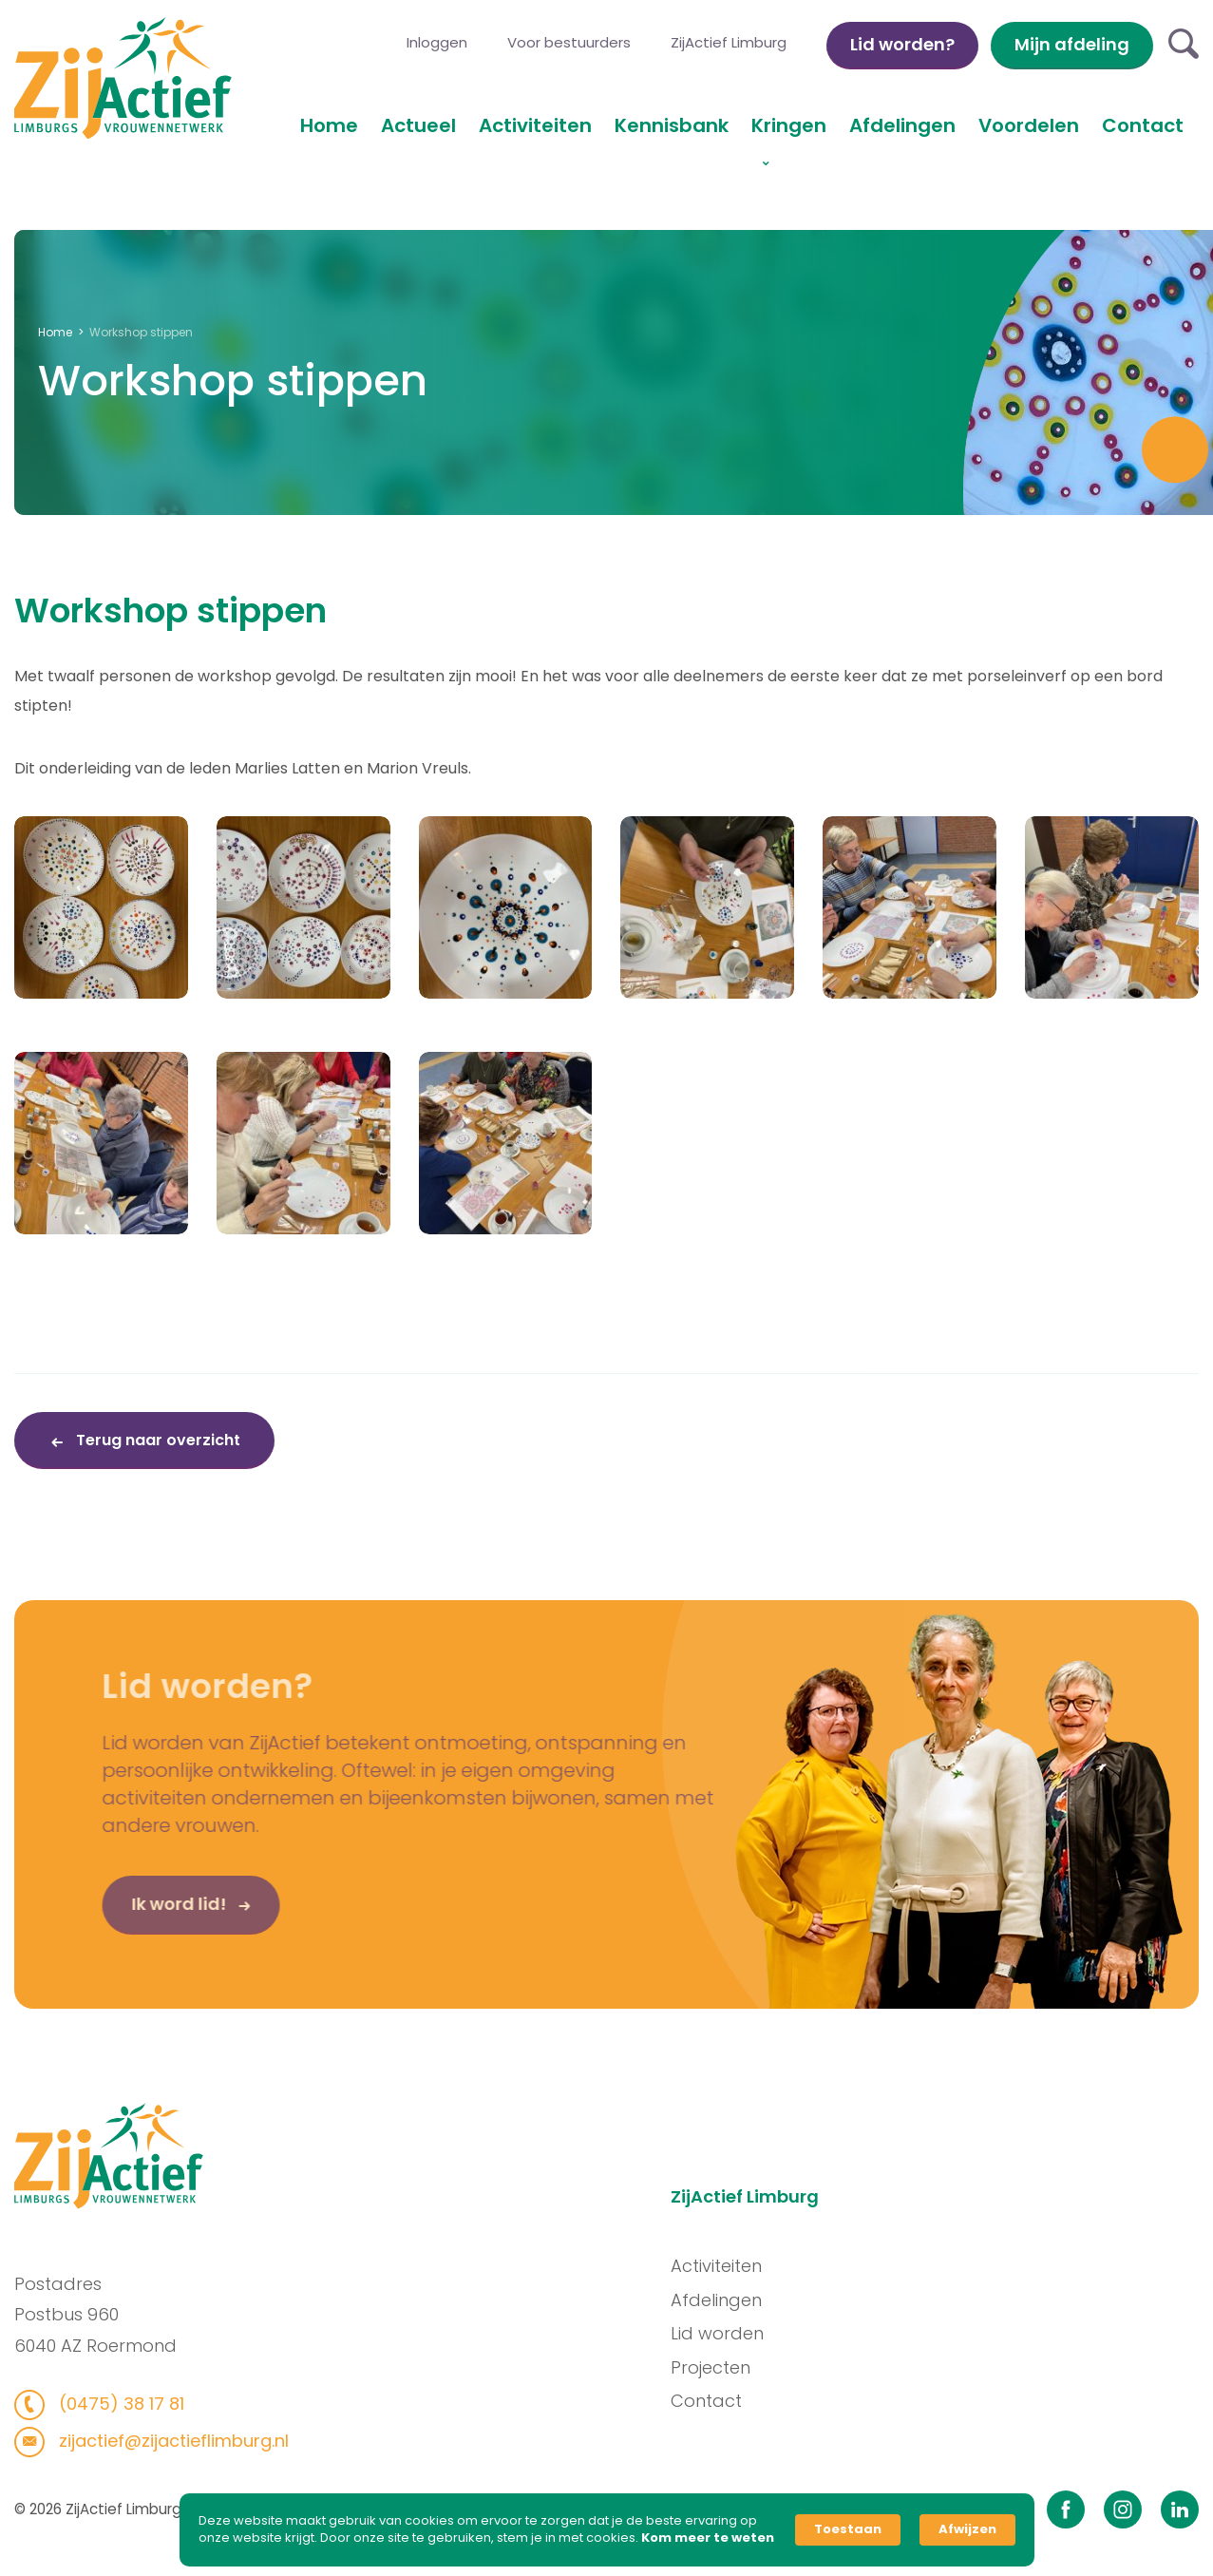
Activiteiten (535, 125)
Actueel (418, 125)
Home (329, 125)
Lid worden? (902, 44)
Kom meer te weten (707, 2538)
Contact (1143, 125)
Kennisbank (672, 125)
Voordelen (1028, 125)
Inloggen (437, 42)
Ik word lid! (149, 1916)
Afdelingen (902, 125)
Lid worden (728, 2333)
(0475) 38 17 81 (107, 2403)
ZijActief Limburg (729, 42)
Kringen (788, 125)
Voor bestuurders (569, 42)
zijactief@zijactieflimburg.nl (159, 2440)
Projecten (722, 2367)
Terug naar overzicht (156, 1440)
